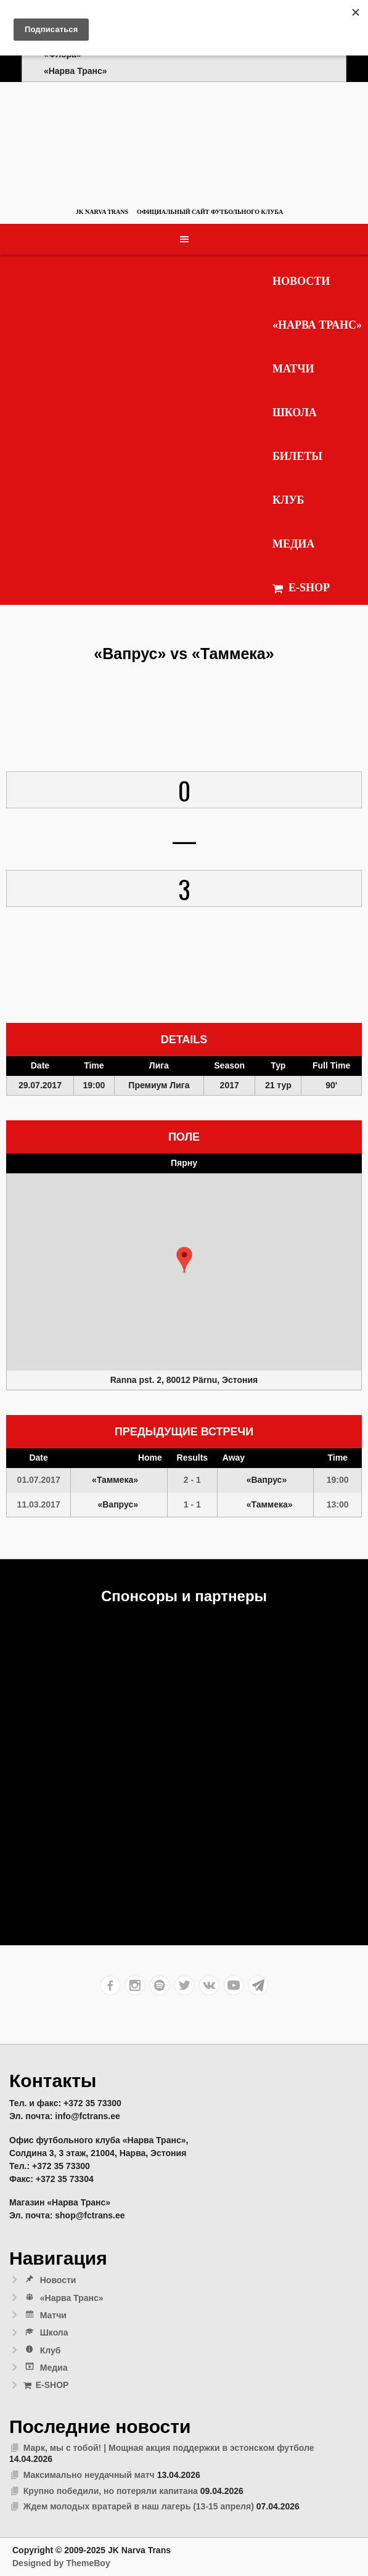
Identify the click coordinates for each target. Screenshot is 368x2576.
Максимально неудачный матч (89, 2475)
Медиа (293, 544)
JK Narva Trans (102, 211)
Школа (294, 412)
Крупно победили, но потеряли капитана (110, 2491)
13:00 (338, 1504)
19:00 (338, 1480)
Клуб (288, 500)
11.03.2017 (38, 1504)
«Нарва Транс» (317, 325)
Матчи (293, 369)
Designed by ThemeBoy (61, 2563)
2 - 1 (192, 1480)
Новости (301, 281)
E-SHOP (301, 587)
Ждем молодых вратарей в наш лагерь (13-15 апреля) (138, 2506)
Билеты (297, 456)
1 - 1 (192, 1504)
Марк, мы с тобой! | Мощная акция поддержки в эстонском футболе (168, 2448)
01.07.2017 (38, 1480)
